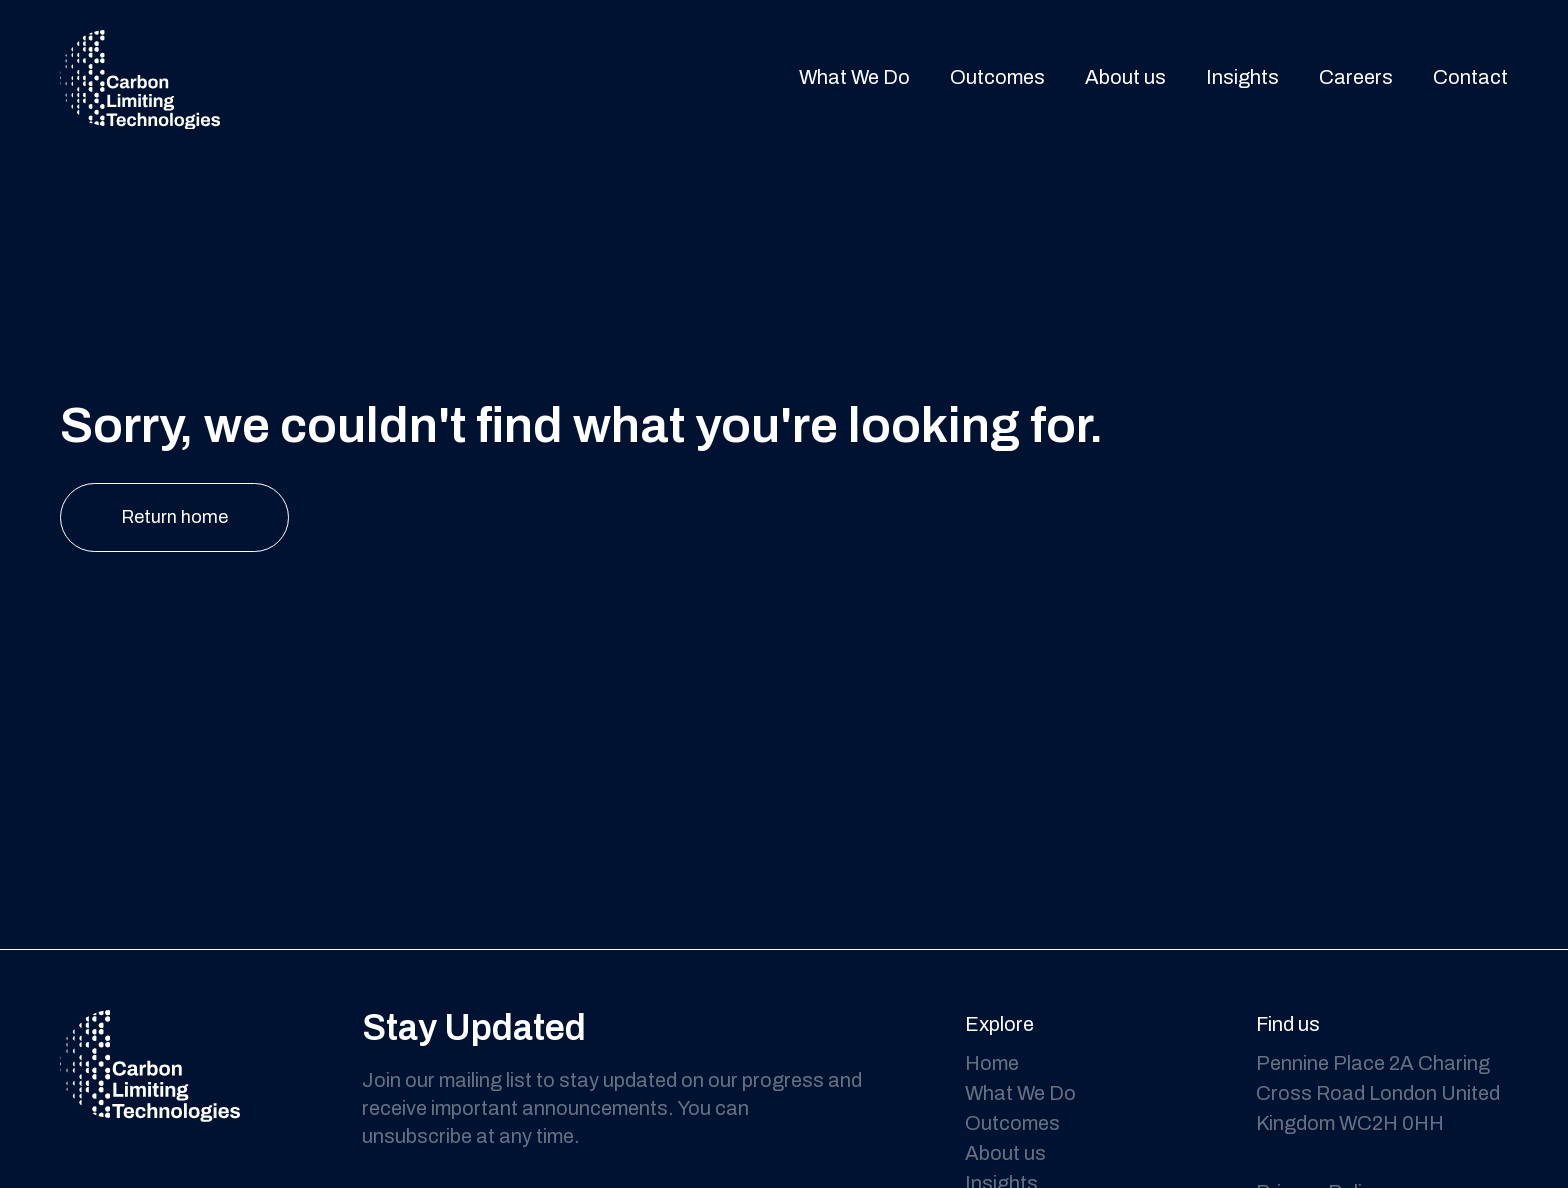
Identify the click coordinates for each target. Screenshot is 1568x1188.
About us (1125, 79)
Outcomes (997, 79)
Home (992, 1063)
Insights (1242, 79)
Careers (1356, 79)
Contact (1470, 79)
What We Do (854, 79)
